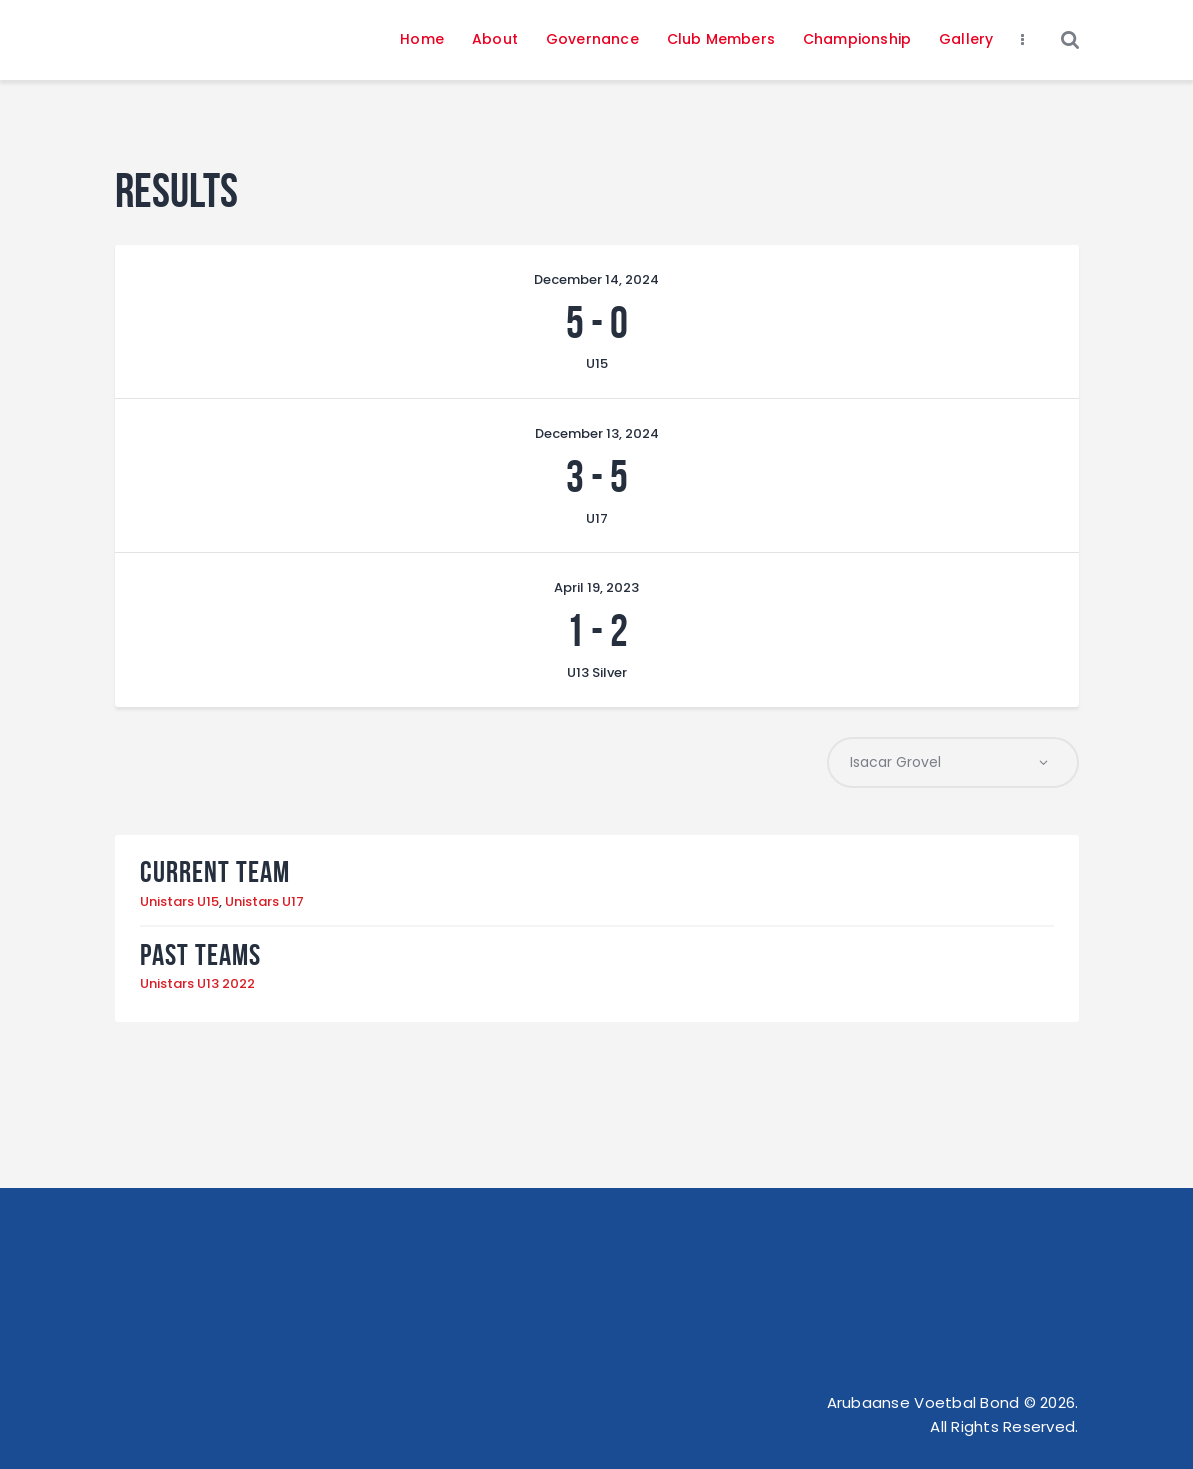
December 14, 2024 (596, 279)
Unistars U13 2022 (197, 983)
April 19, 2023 (596, 587)
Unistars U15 (179, 901)
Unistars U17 (264, 901)
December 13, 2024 (597, 433)
